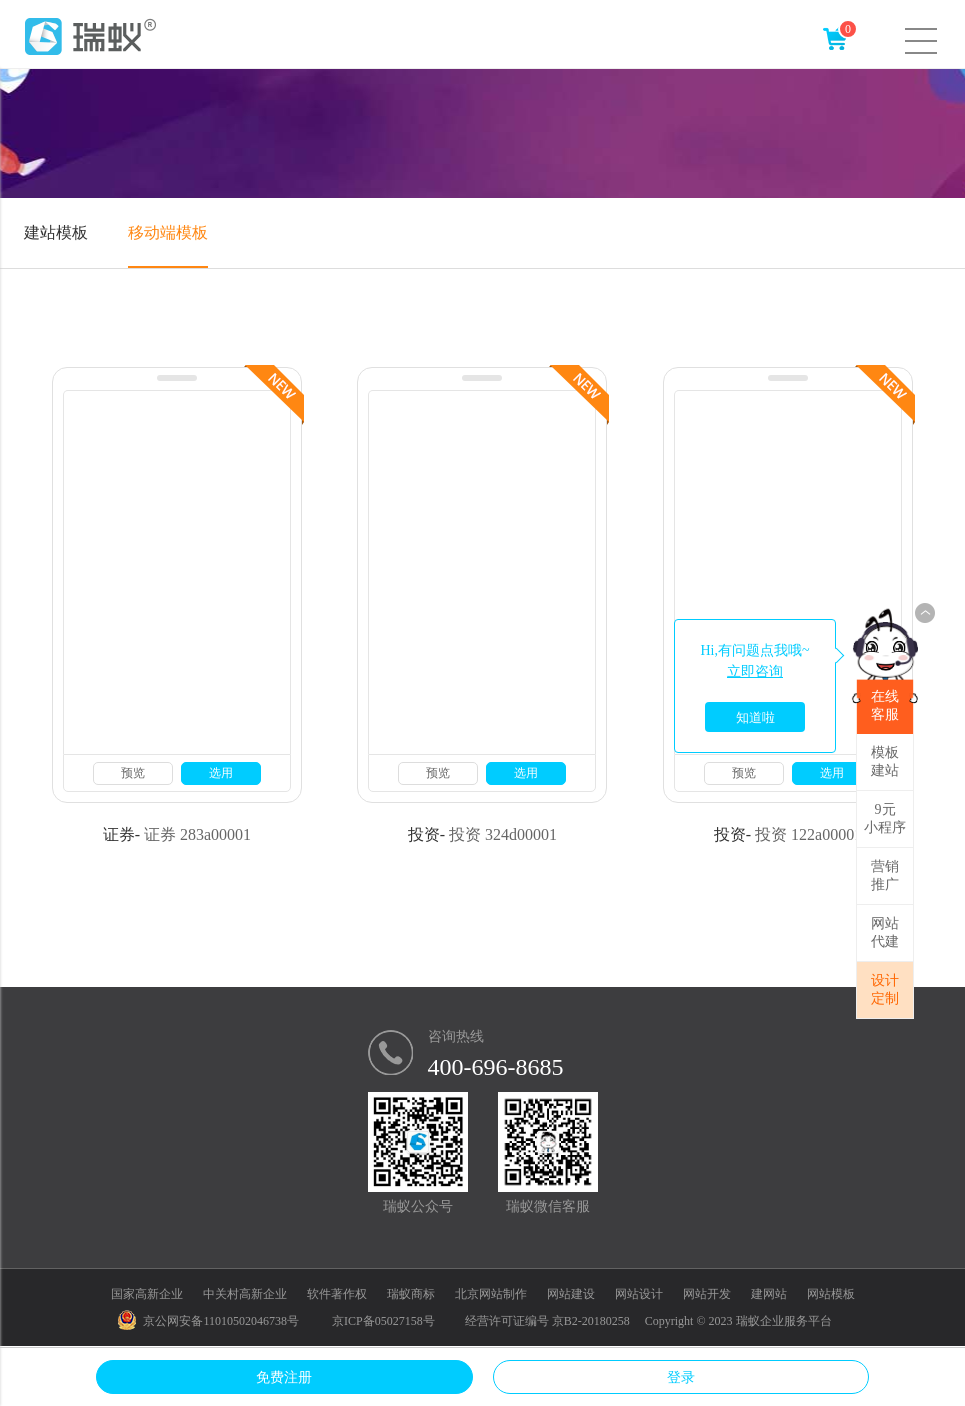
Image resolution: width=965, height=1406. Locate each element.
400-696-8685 (496, 1067)
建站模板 (56, 232)
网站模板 (831, 1294)
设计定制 (885, 989)
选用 (221, 773)
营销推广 (885, 875)
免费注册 (284, 1377)
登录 (681, 1377)
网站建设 (571, 1294)
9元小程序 (885, 818)
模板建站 (885, 761)
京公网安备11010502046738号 (208, 1321)
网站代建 (885, 932)
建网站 (769, 1294)
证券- (121, 834)
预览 (133, 773)
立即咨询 (755, 671)
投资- (426, 834)
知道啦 (755, 717)
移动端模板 (168, 232)
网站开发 (707, 1294)
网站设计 (639, 1294)
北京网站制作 (491, 1294)
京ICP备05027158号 (383, 1321)
